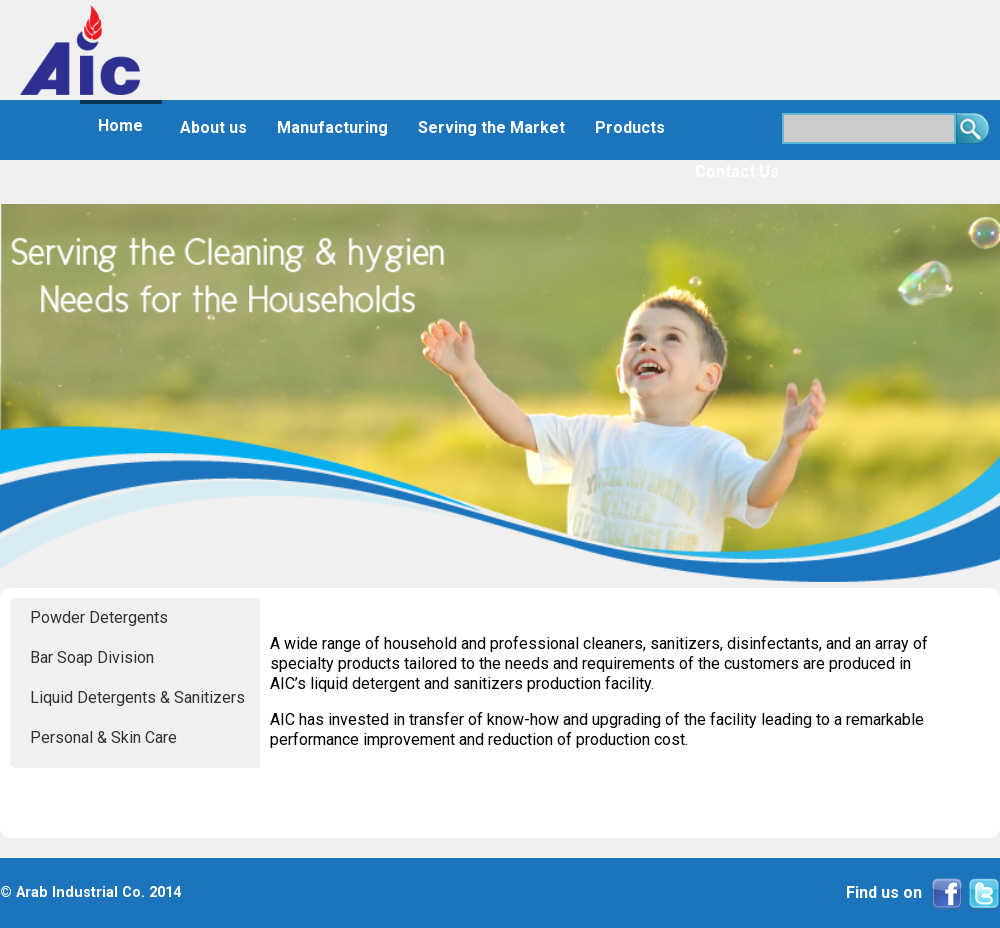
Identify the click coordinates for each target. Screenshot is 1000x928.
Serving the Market (491, 127)
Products (630, 127)
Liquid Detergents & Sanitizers (137, 697)
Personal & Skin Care (103, 737)
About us (213, 127)
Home (120, 125)
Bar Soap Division (92, 657)
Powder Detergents (99, 617)
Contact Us (737, 171)
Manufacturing (332, 127)
